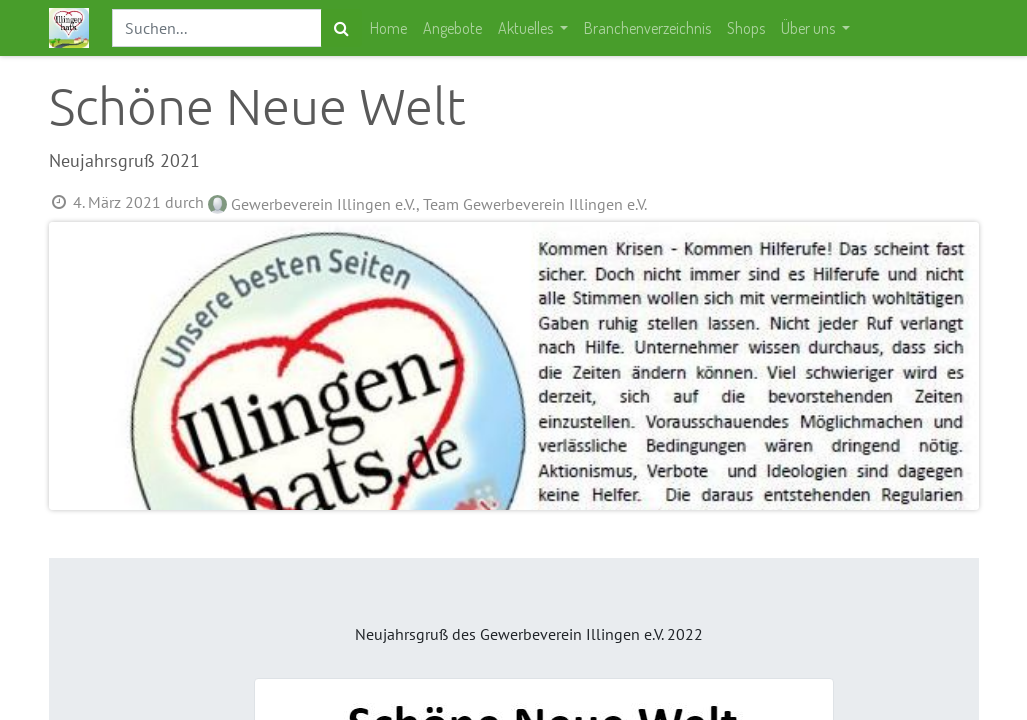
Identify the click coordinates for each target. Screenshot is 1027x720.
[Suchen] (341, 28)
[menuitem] (388, 28)
